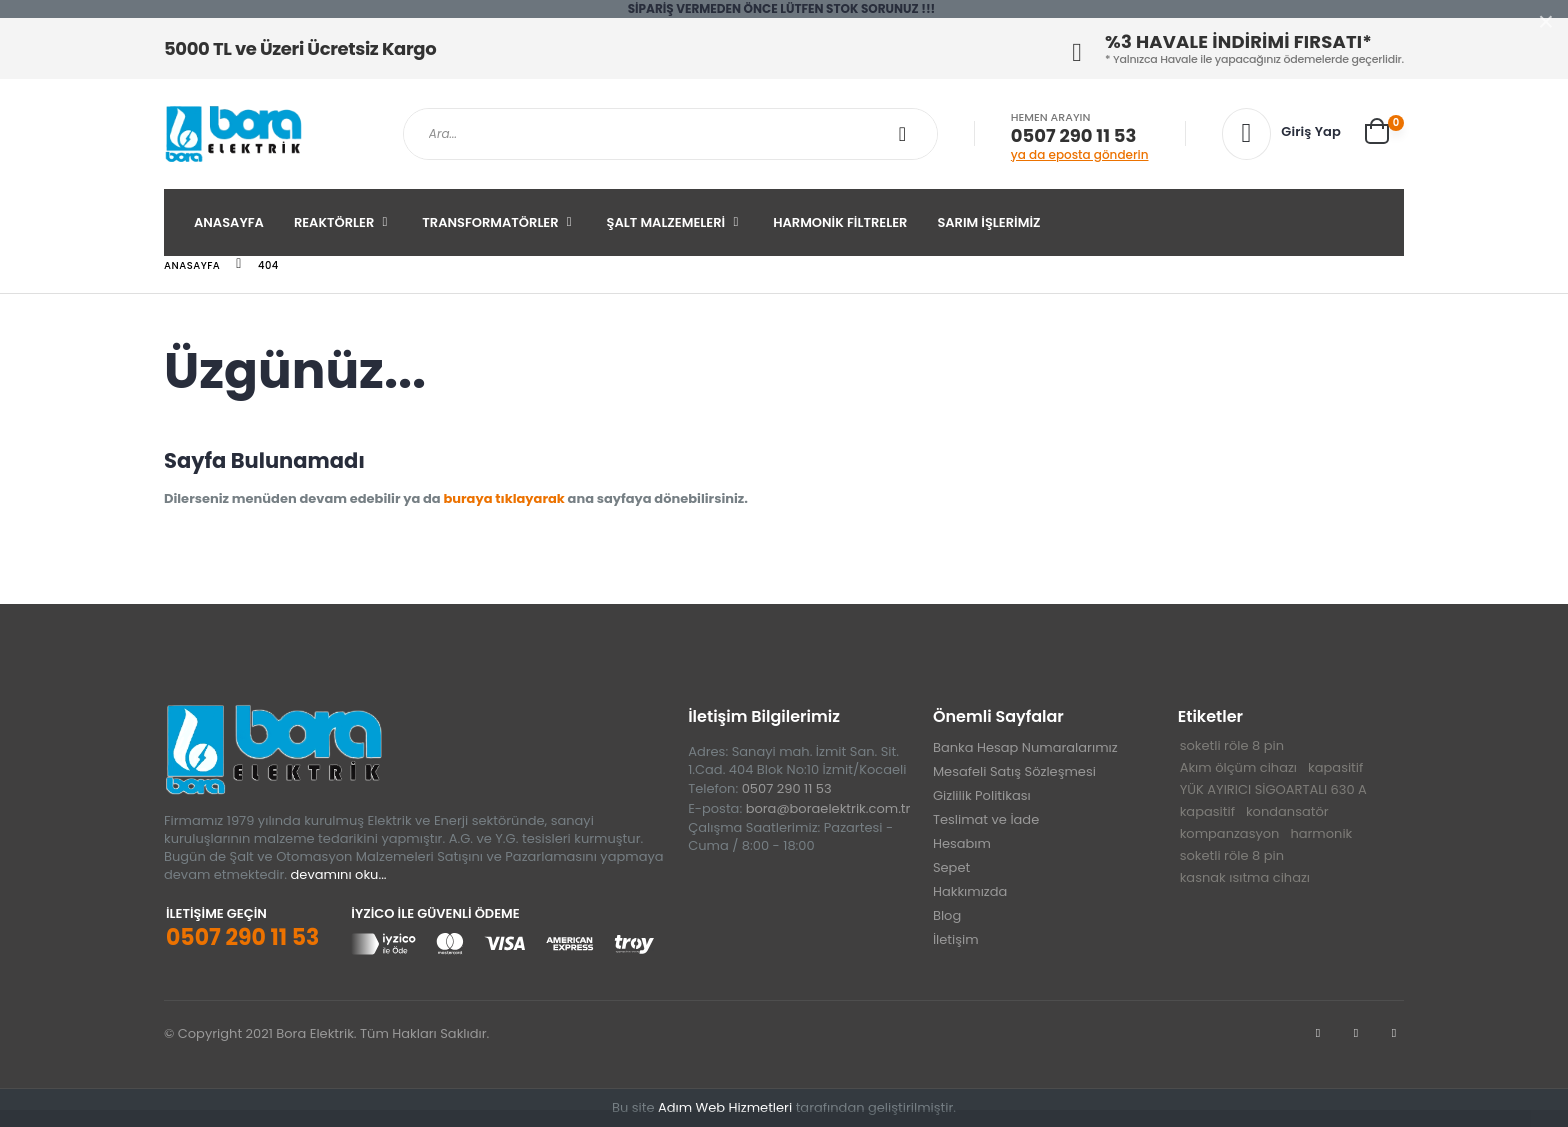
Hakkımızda (970, 891)
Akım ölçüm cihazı (1238, 767)
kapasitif (1335, 767)
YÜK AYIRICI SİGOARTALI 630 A (1273, 789)
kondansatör (1287, 811)
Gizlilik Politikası (982, 795)
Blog (947, 915)
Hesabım (962, 843)
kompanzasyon (1230, 833)
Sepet (951, 867)
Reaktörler (334, 222)
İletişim (956, 939)
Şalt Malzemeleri (666, 222)
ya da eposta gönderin (1080, 154)
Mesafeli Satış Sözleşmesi (1014, 771)
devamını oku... (339, 874)
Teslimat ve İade (986, 819)
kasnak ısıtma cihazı (1245, 877)
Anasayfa (229, 222)
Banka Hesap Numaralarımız (1025, 747)
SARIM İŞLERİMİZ (988, 222)
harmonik (1321, 833)
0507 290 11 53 (1073, 136)
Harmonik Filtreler (840, 222)
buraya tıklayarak (503, 498)
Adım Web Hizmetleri (725, 1107)
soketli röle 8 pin (1232, 745)
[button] (1384, 131)
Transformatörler (490, 222)
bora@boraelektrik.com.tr (828, 808)
